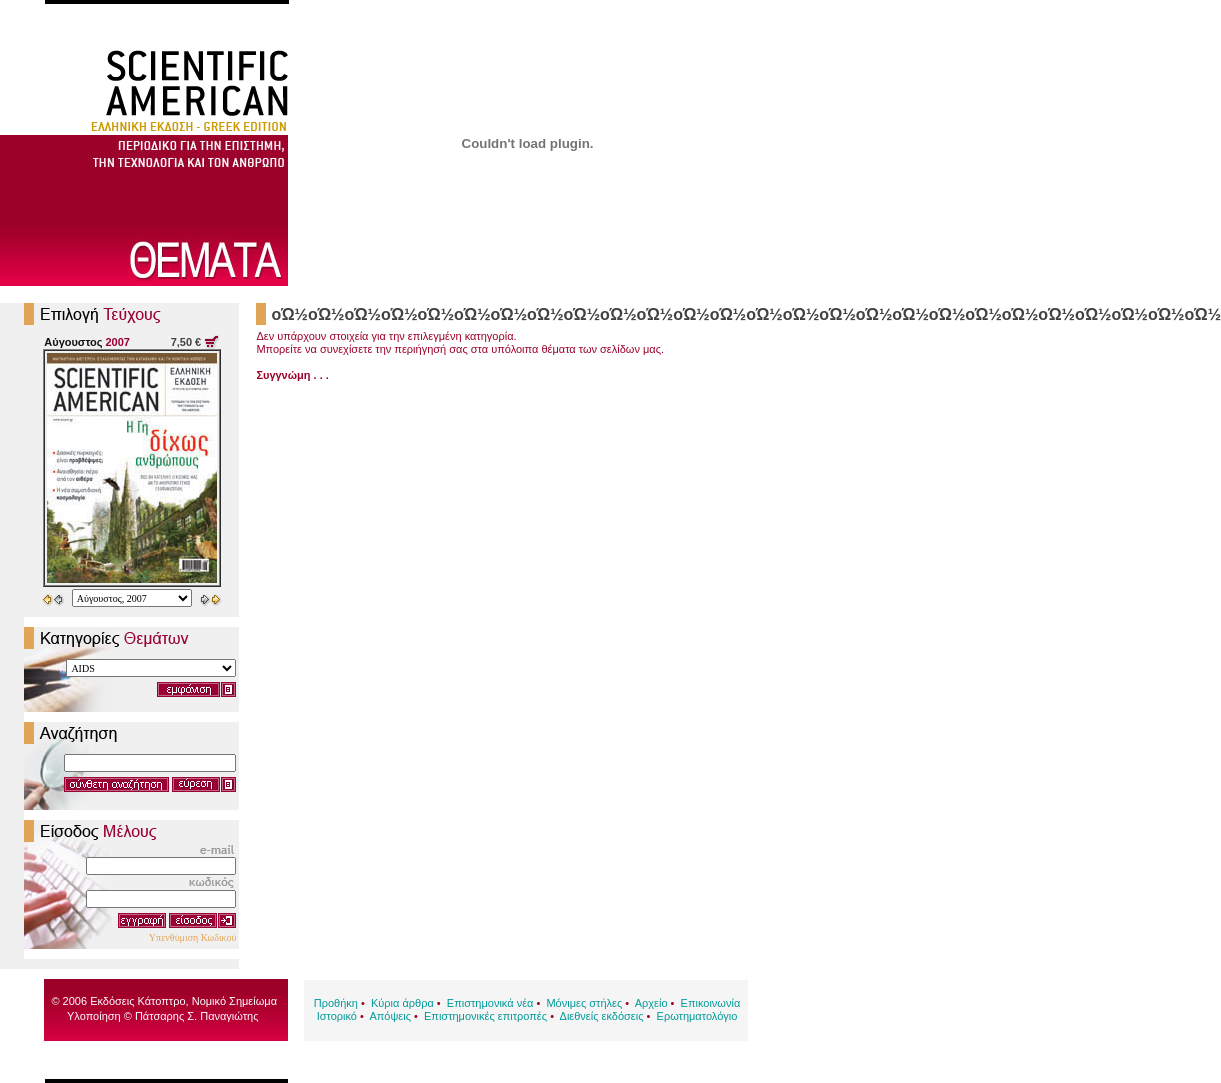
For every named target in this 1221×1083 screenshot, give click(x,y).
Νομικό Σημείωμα (234, 1001)
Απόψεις (390, 1016)
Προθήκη (336, 1003)
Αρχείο (651, 1003)
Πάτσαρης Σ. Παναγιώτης (197, 1016)
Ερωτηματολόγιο (697, 1016)
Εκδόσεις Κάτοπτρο (137, 1001)
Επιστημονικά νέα (490, 1003)
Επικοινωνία (711, 1003)
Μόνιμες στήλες (584, 1003)
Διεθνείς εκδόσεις (602, 1016)
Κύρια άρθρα (402, 1003)
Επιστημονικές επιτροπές (485, 1016)
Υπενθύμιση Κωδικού (193, 937)
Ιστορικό (337, 1016)
